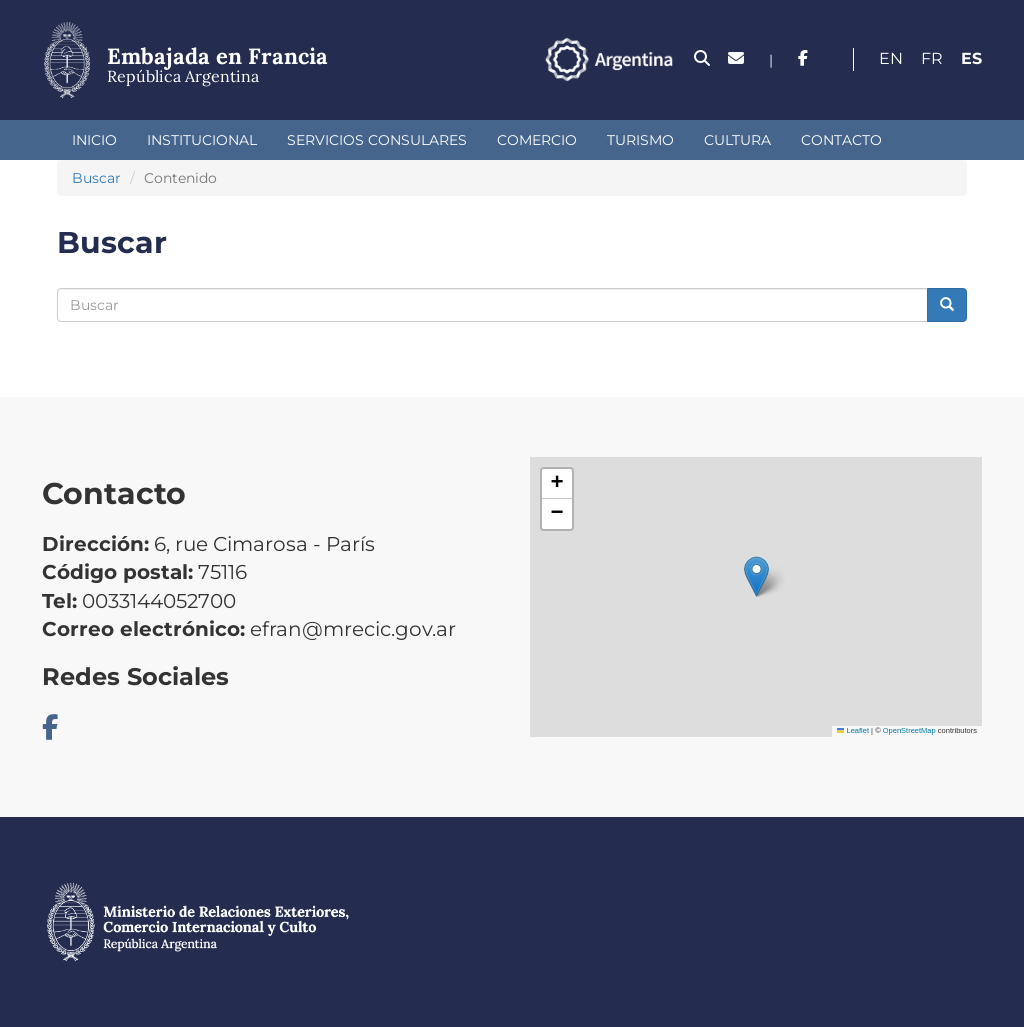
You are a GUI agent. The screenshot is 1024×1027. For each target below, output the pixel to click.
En (891, 58)
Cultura (737, 140)
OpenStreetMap (909, 730)
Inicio (94, 140)
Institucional (202, 140)
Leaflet (853, 730)
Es (971, 58)
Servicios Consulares (377, 140)
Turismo (640, 140)
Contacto (841, 140)
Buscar (96, 178)
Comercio (537, 140)
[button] (756, 576)
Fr (932, 58)
